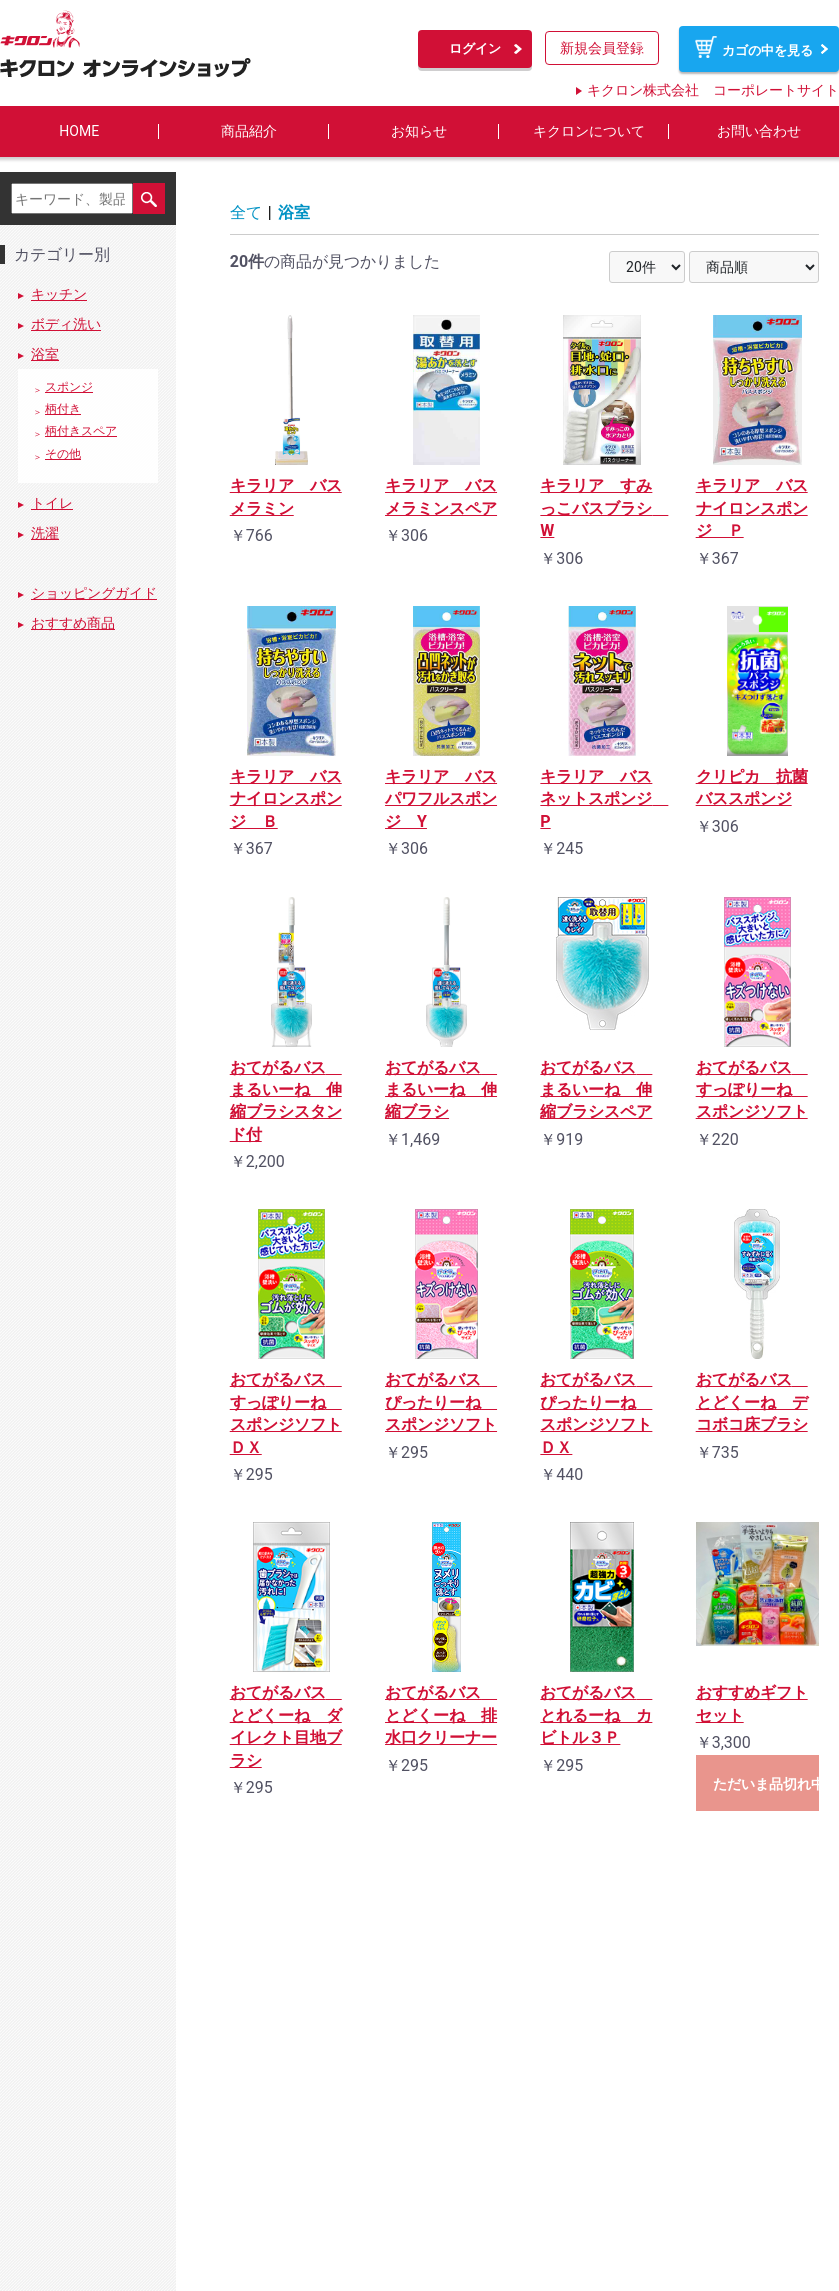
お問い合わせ (759, 131)
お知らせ (419, 131)
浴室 (45, 355)
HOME (79, 131)
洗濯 (45, 533)
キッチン (59, 295)
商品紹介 (249, 131)
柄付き (63, 410)
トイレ (52, 503)
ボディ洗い (66, 325)
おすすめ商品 (73, 623)
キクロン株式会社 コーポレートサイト (713, 90)
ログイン (475, 48)
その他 (63, 454)
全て (246, 212)
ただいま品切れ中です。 (766, 1784)
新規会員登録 (602, 48)
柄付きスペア (81, 432)
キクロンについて (589, 131)
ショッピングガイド (94, 593)
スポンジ (69, 388)
